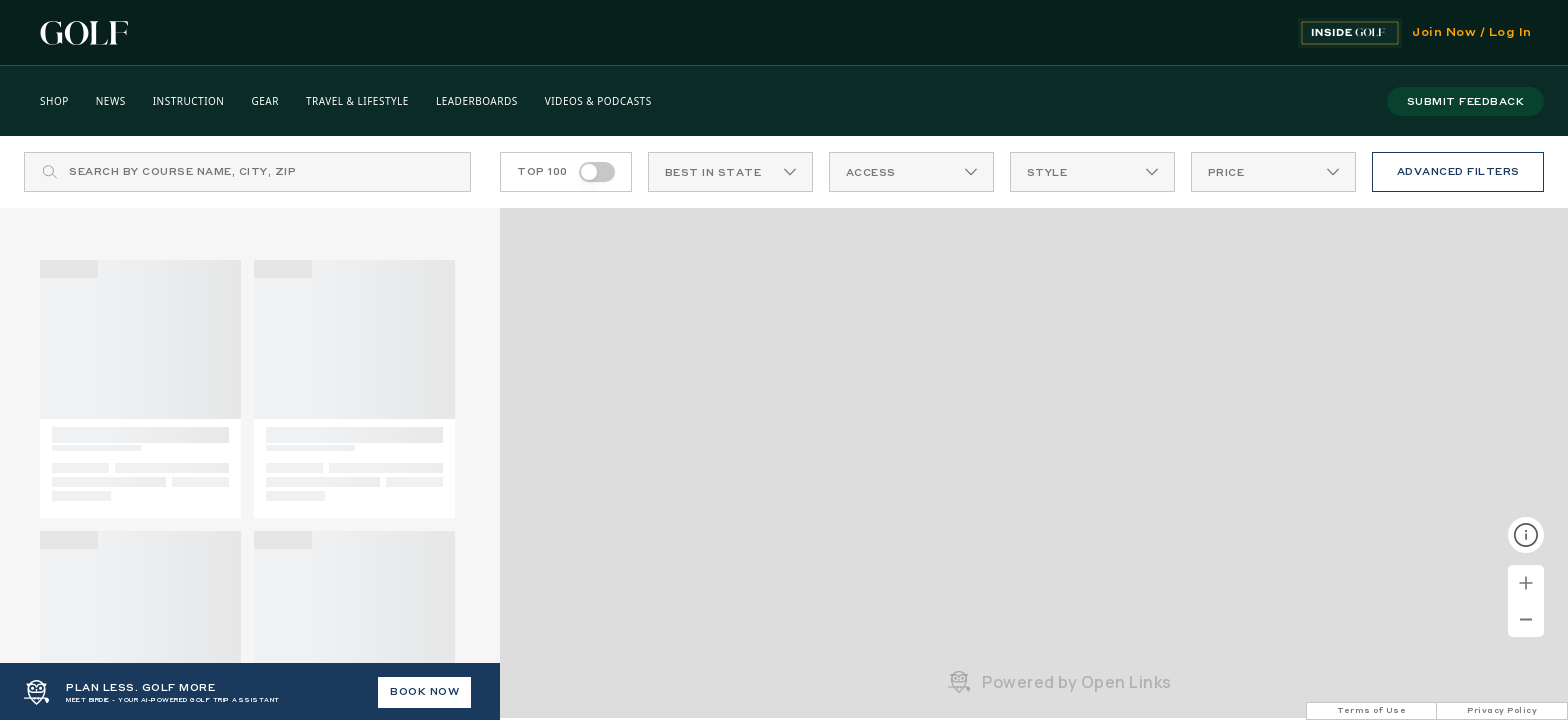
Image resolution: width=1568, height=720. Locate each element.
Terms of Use (1371, 711)
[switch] (597, 172)
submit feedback (1466, 102)
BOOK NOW (424, 692)
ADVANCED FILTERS (1458, 172)
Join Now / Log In (1472, 33)
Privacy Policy (1502, 711)
